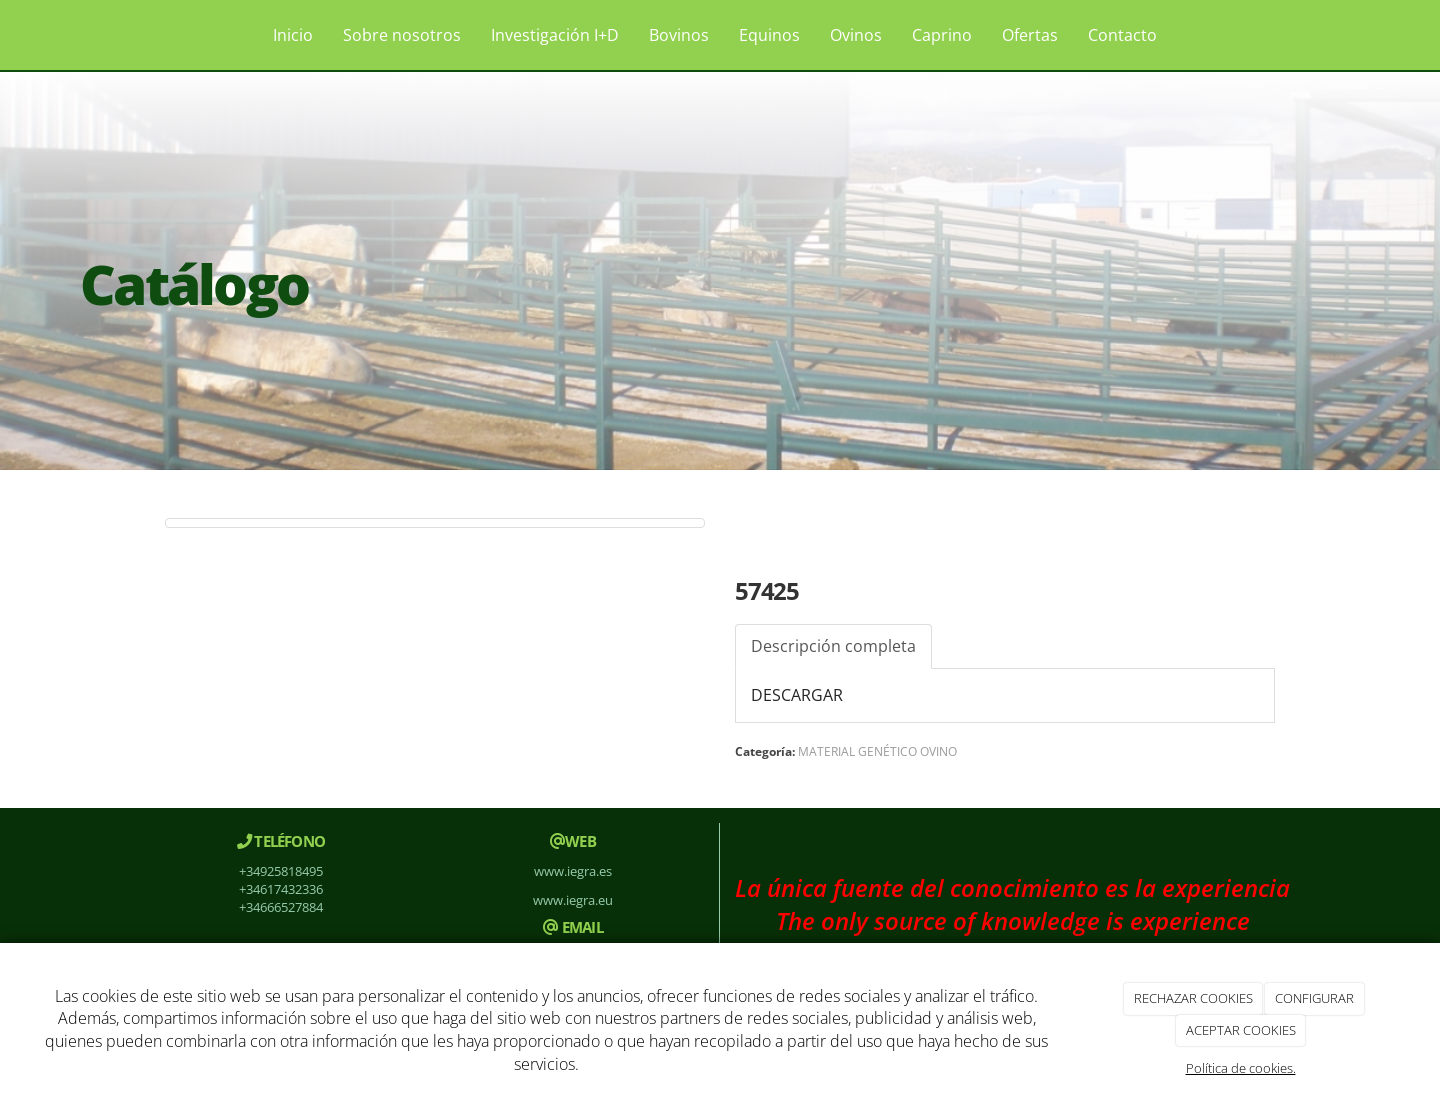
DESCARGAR (797, 695)
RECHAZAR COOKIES (1193, 998)
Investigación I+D (555, 35)
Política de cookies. (1241, 1068)
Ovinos (856, 35)
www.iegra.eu (573, 900)
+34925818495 (281, 871)
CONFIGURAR (1314, 998)
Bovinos (679, 35)
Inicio (293, 35)
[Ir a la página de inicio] (130, 35)
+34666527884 (281, 907)
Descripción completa (833, 646)
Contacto (1122, 35)
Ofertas (1030, 35)
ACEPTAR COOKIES (1241, 1030)
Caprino (942, 35)
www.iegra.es (573, 871)
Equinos (769, 35)
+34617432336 (281, 889)
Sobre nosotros (402, 35)
